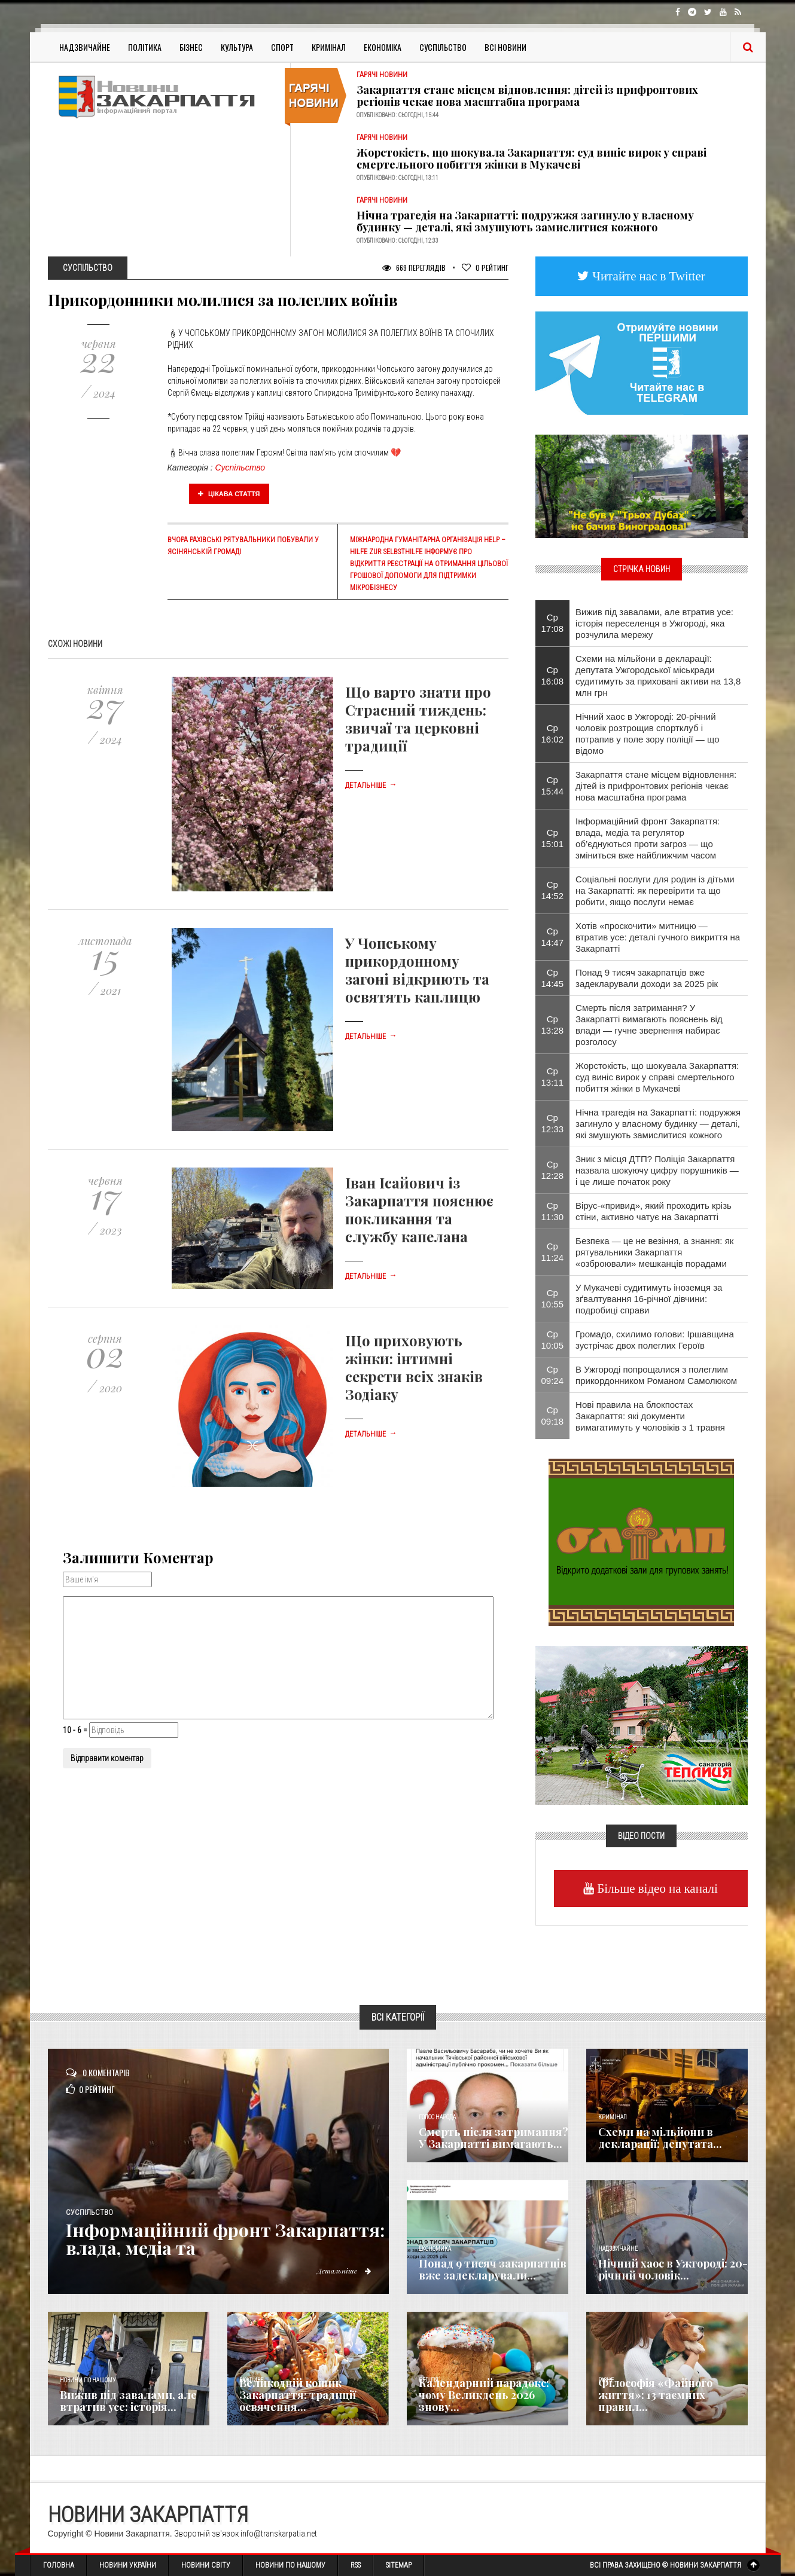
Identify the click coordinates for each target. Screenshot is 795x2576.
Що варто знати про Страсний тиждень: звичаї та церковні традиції (418, 718)
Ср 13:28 (552, 1024)
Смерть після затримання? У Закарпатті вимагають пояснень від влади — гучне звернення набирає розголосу (649, 1025)
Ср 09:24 (552, 1375)
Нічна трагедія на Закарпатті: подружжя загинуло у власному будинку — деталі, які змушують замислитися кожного (525, 221)
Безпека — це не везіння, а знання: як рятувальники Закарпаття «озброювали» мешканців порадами (654, 1252)
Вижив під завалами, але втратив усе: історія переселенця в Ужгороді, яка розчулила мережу (654, 623)
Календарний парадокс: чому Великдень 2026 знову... (484, 2395)
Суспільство (443, 47)
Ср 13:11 (552, 1076)
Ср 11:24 (552, 1252)
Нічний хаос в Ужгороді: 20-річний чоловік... (673, 2269)
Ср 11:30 (552, 1211)
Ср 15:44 (552, 785)
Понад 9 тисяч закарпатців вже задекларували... (492, 2269)
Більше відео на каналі (656, 1888)
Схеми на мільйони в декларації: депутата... (660, 2138)
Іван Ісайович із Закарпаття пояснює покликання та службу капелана (419, 1209)
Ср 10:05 (552, 1339)
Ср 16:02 (552, 733)
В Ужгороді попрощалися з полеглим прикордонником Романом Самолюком (656, 1375)
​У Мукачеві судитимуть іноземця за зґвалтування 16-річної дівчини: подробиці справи (648, 1298)
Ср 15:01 (552, 838)
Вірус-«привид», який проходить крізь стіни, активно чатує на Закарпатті (653, 1211)
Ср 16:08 (552, 675)
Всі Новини (505, 47)
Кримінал (329, 47)
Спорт (282, 47)
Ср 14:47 (552, 937)
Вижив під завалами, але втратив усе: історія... (128, 2401)
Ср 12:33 (552, 1123)
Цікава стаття (229, 493)
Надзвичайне (84, 47)
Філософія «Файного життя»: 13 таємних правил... (655, 2395)
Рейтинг (485, 267)
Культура (237, 47)
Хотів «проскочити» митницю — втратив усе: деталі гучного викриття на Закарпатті (657, 937)
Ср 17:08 (552, 623)
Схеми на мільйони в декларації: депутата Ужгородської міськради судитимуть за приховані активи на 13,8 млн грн (658, 675)
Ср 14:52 (552, 890)
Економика (435, 2248)
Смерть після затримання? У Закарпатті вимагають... (493, 2138)
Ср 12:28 (552, 1170)
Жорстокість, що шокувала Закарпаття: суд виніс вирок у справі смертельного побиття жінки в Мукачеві (531, 158)
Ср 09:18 (552, 1415)
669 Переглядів (414, 267)
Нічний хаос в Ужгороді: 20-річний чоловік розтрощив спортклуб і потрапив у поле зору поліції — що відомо (647, 733)
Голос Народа (437, 2117)
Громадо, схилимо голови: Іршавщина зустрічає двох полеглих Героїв (654, 1339)
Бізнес (191, 47)
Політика (145, 47)
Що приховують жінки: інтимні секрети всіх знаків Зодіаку (414, 1367)
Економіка (382, 47)
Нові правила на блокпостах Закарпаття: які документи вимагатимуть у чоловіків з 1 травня (650, 1415)
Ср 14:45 (552, 978)
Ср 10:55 (552, 1298)
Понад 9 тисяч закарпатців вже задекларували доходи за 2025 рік (646, 978)
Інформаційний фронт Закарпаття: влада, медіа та (226, 2239)
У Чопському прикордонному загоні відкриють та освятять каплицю (417, 969)
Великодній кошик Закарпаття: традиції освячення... (297, 2395)
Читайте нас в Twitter (647, 276)
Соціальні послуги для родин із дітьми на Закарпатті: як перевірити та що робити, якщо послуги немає (655, 890)
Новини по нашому (87, 2380)
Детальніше (371, 785)
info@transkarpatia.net (278, 2533)
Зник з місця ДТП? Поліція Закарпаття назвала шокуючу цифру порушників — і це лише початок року (657, 1170)
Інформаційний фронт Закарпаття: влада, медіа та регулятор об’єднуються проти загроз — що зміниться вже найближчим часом (647, 838)
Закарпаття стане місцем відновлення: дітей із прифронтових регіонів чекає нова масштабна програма (527, 95)
